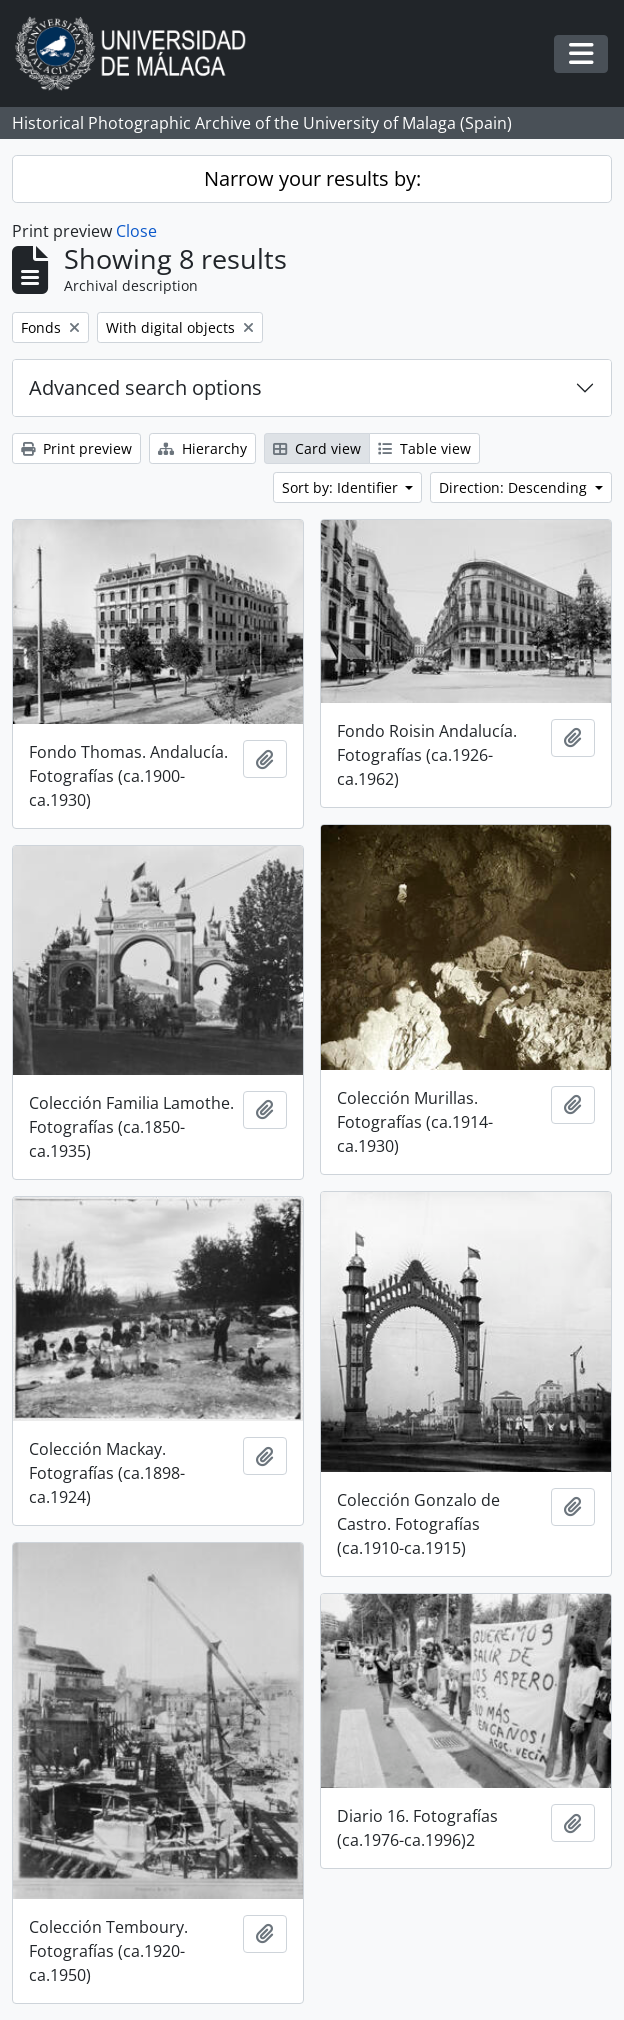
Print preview (76, 448)
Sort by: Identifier (342, 487)
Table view (424, 448)
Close (136, 231)
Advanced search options (145, 387)
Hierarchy (202, 448)
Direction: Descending (515, 487)
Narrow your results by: (312, 178)
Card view (317, 448)
